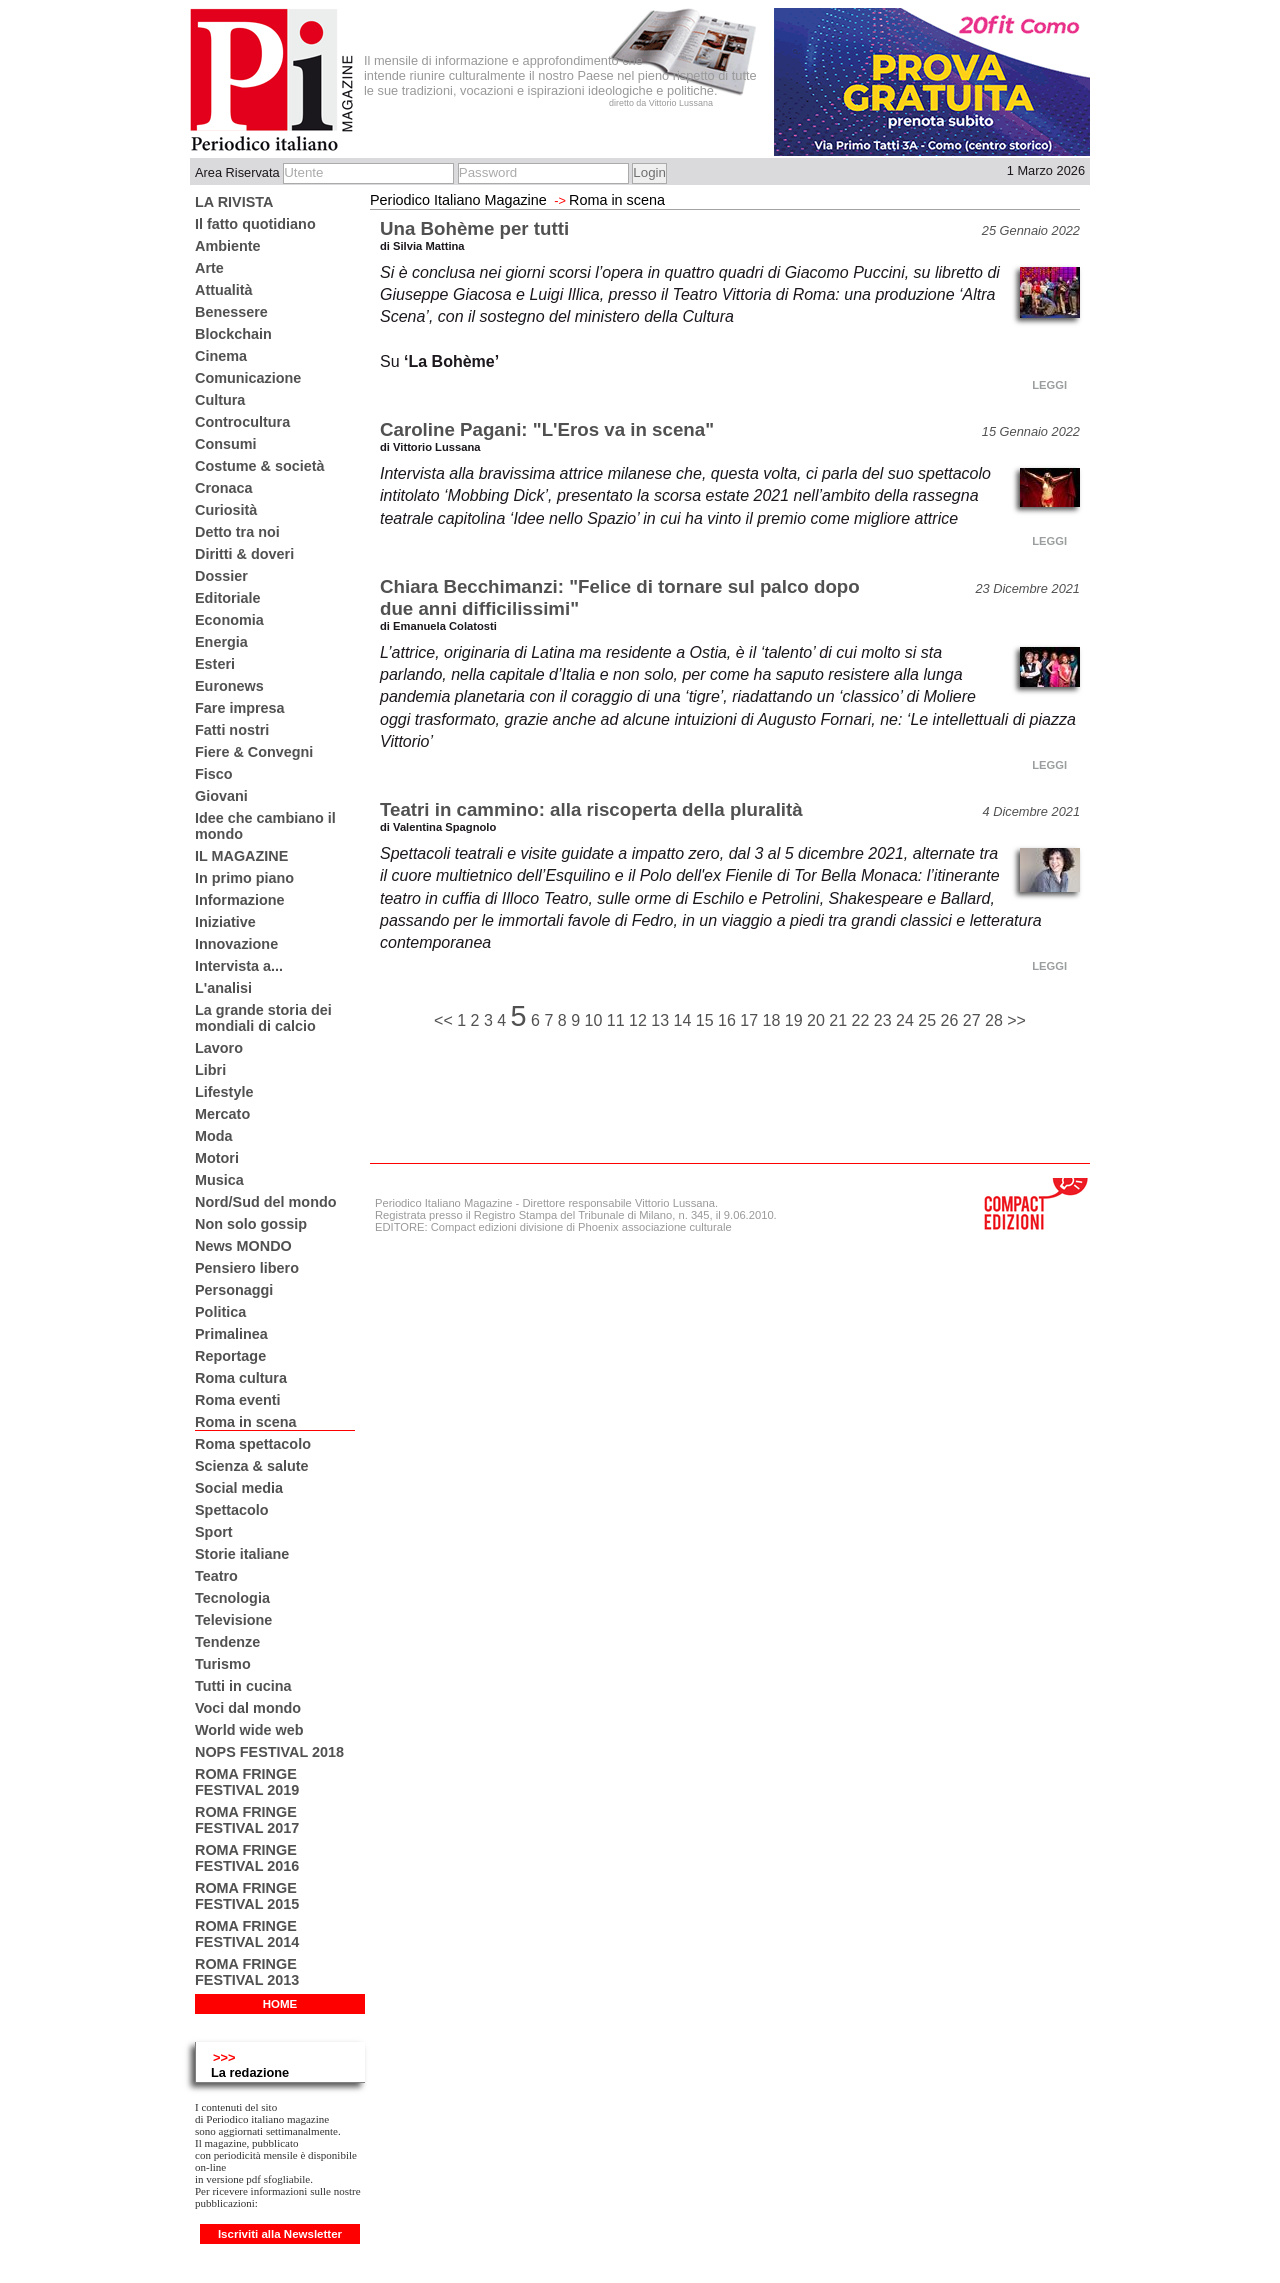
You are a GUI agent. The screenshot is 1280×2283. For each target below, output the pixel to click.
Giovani (221, 796)
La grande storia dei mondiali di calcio (263, 1018)
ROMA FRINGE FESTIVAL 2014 (247, 1934)
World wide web (249, 1730)
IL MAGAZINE (241, 856)
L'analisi (223, 988)
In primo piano (244, 878)
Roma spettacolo (253, 1444)
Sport (214, 1532)
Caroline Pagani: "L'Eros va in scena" (547, 429)
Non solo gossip (251, 1224)
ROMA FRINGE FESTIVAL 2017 (247, 1820)
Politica (220, 1312)
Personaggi (234, 1290)
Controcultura (242, 422)
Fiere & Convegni (254, 752)
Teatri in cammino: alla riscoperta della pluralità (591, 809)
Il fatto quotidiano (255, 224)
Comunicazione (248, 378)
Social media (239, 1488)
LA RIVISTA (234, 202)
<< (445, 1020)
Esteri (215, 664)
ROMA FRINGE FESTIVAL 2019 (247, 1782)
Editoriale (228, 598)
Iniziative (225, 922)
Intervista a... (239, 966)
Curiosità (226, 510)
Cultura (220, 400)
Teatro (216, 1576)
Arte (209, 268)
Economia (229, 620)
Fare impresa (240, 708)
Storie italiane (242, 1554)
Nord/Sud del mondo (266, 1202)
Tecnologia (232, 1598)
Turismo (223, 1664)
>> (1016, 1020)
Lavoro (219, 1048)
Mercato (222, 1114)
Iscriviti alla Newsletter (280, 2234)
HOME (280, 2004)
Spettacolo (232, 1510)
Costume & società (260, 466)
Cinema (221, 356)
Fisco (214, 774)
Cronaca (224, 488)
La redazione (250, 2072)
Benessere (231, 312)
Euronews (229, 686)
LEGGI (1049, 385)
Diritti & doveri (244, 554)
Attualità (224, 290)
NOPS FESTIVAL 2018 (269, 1752)
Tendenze (227, 1642)
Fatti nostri (232, 730)
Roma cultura (241, 1378)
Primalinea (231, 1334)
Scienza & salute (252, 1466)
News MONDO (243, 1246)
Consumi (226, 444)
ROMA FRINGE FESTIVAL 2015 (247, 1896)
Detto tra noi (237, 532)
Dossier (221, 576)
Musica (219, 1180)
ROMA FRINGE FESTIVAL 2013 (247, 1972)
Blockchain (233, 334)
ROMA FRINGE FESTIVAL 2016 (247, 1858)
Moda (214, 1136)
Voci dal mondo (248, 1708)
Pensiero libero (247, 1268)
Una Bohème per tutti (474, 228)
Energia (221, 642)
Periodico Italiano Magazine (458, 200)
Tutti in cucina (243, 1686)
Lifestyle (224, 1092)
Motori (217, 1158)
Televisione (233, 1620)
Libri (210, 1070)
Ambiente (228, 246)
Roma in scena (246, 1422)
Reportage (230, 1356)
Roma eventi (238, 1400)
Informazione (240, 900)
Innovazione (236, 944)
